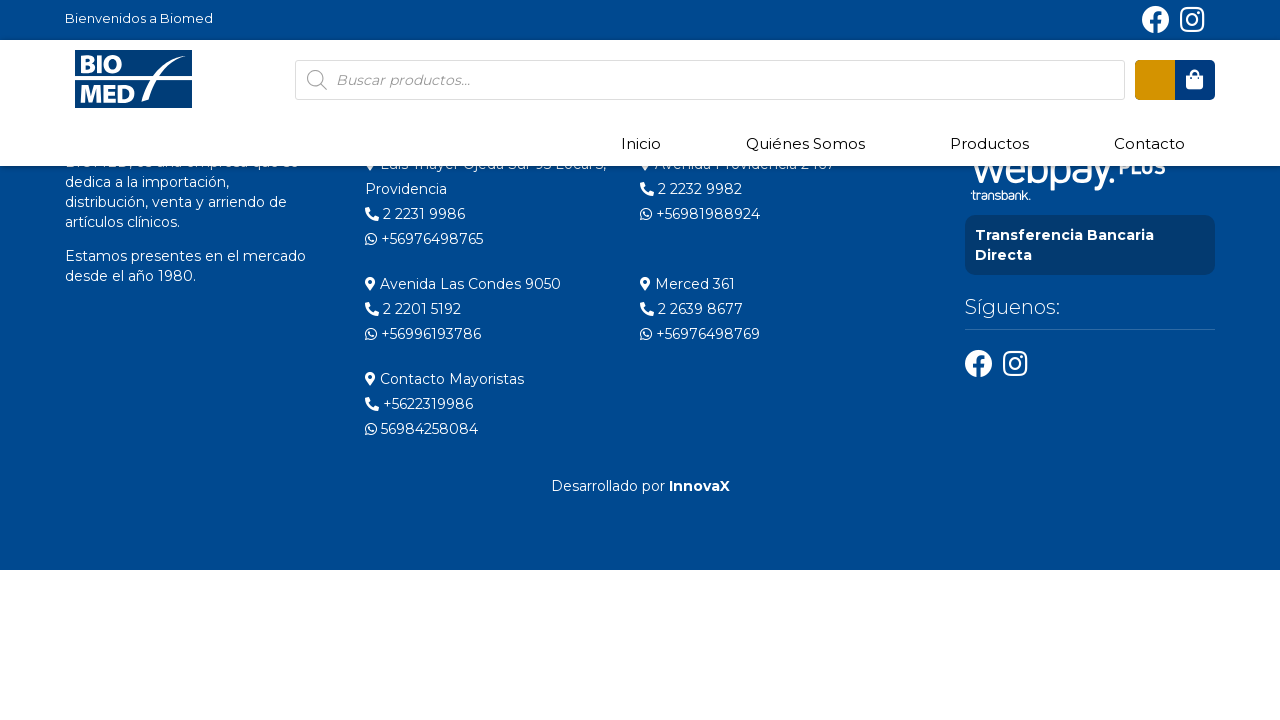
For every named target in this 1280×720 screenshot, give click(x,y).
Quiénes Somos (805, 143)
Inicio (641, 143)
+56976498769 (700, 334)
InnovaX (699, 486)
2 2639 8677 (691, 309)
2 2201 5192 (413, 309)
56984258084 (421, 429)
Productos (989, 143)
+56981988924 (700, 214)
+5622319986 (419, 404)
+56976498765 (424, 239)
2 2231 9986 (415, 214)
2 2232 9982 (691, 189)
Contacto (1149, 143)
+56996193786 (423, 334)
